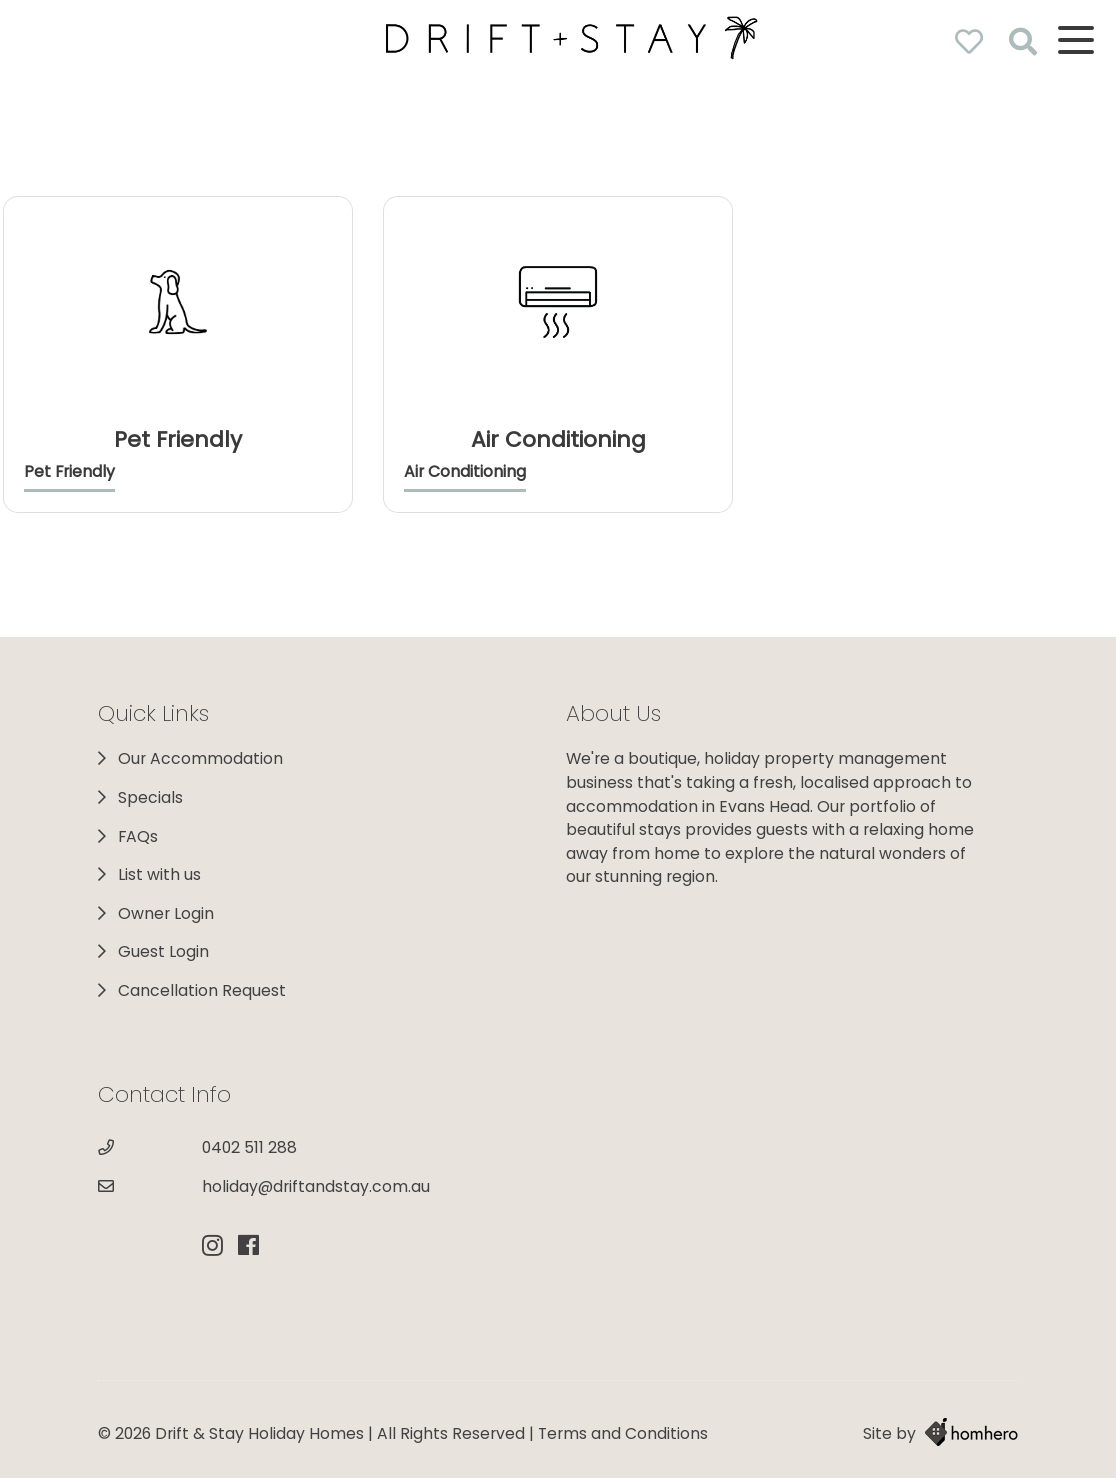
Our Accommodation (200, 758)
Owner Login (166, 913)
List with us (159, 874)
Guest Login (163, 951)
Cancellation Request (202, 990)
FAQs (138, 836)
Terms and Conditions (623, 1433)
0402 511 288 (249, 1147)
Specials (150, 797)
